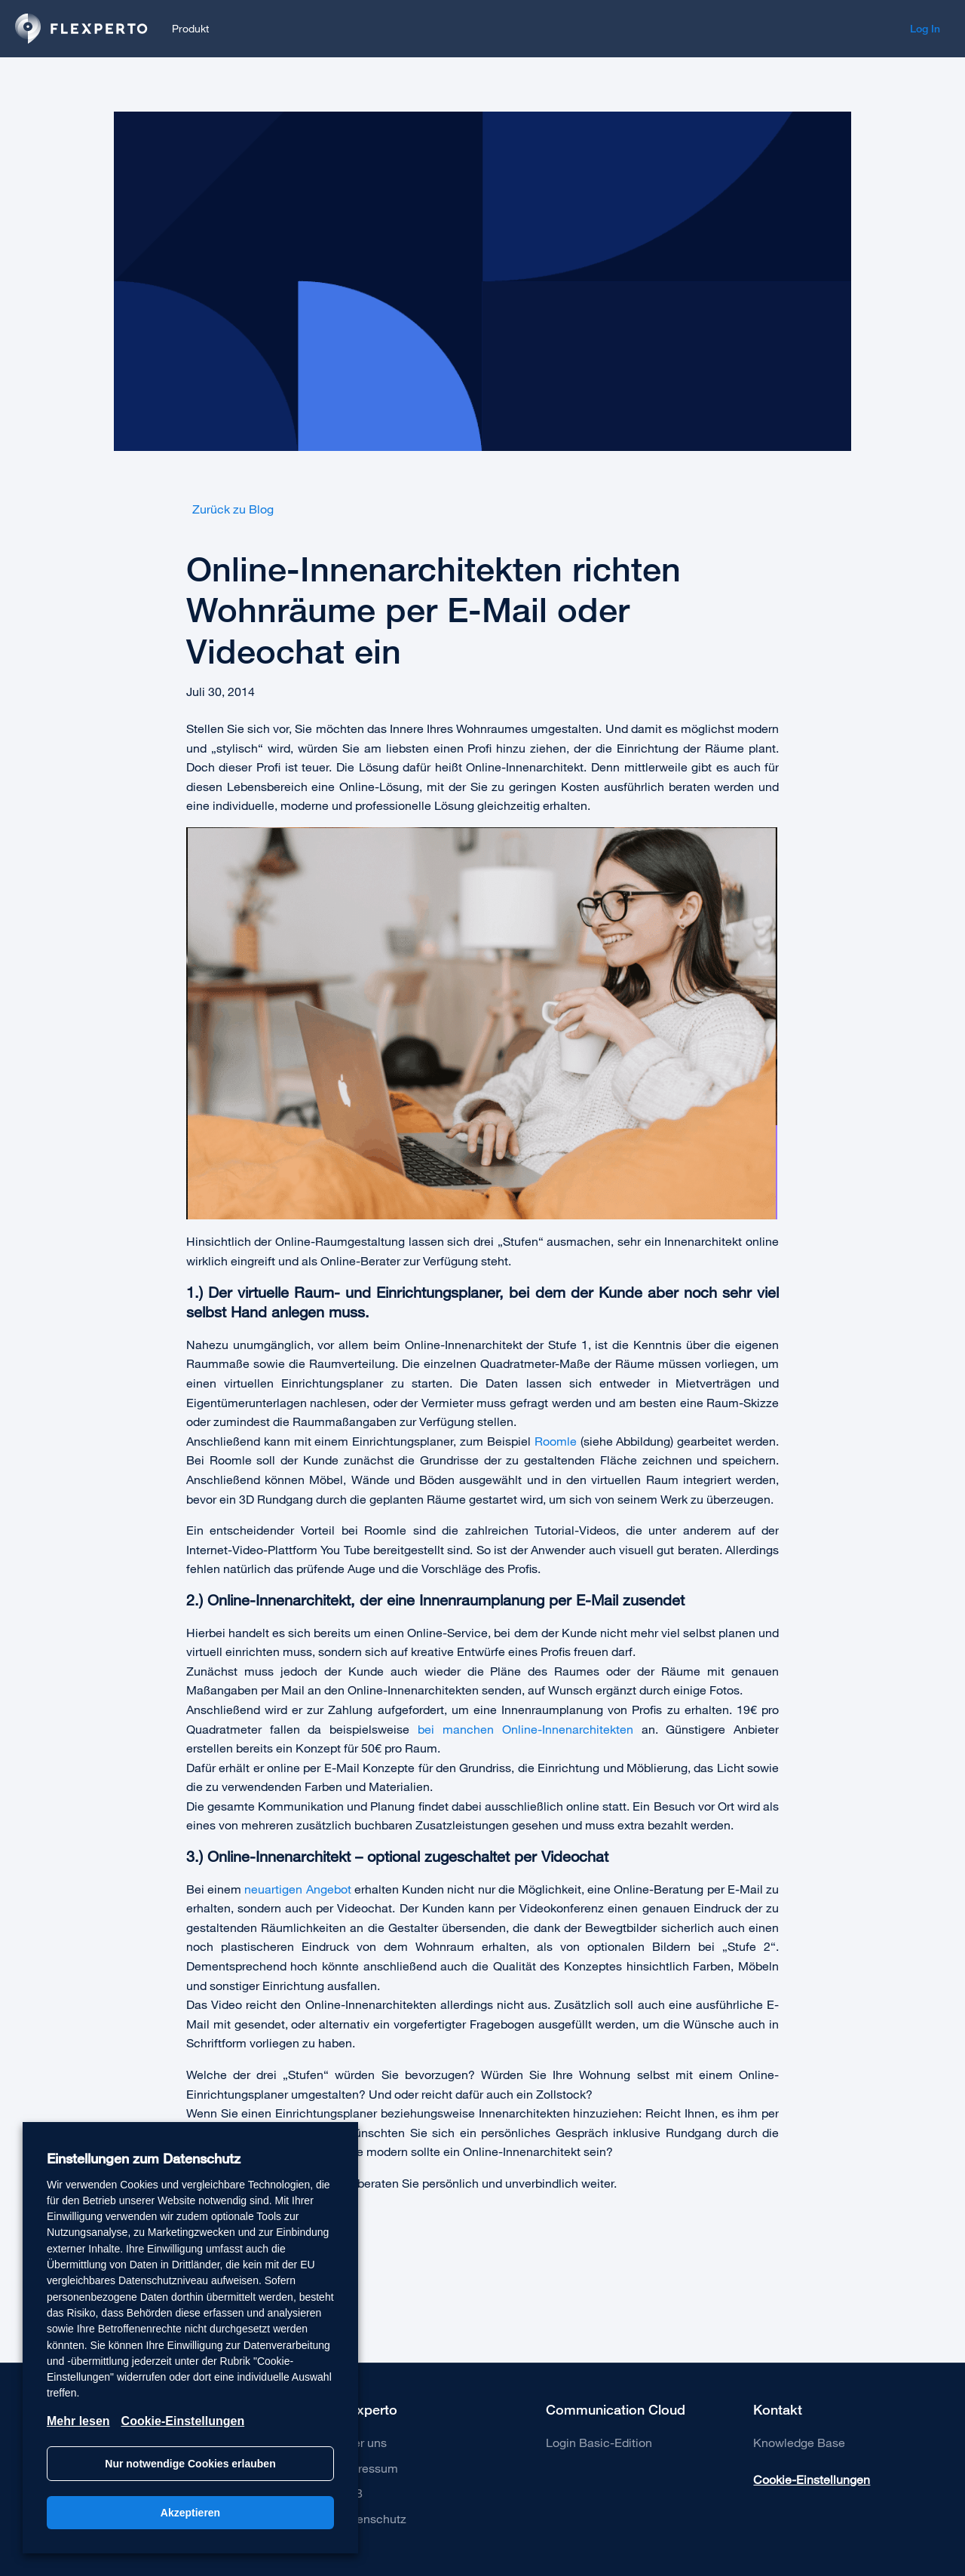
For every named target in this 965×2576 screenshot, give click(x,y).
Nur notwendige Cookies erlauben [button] (190, 2464)
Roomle (556, 1441)
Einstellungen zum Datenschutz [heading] (143, 2159)
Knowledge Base (799, 2442)
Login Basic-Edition (599, 2442)
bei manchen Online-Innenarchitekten (525, 1729)
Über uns (362, 2442)
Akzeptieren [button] (190, 2513)
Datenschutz (372, 2518)
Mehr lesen (78, 2421)
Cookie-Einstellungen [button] (811, 2479)
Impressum (368, 2468)
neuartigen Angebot (297, 1888)
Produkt (190, 28)
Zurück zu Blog (230, 508)
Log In (925, 29)
